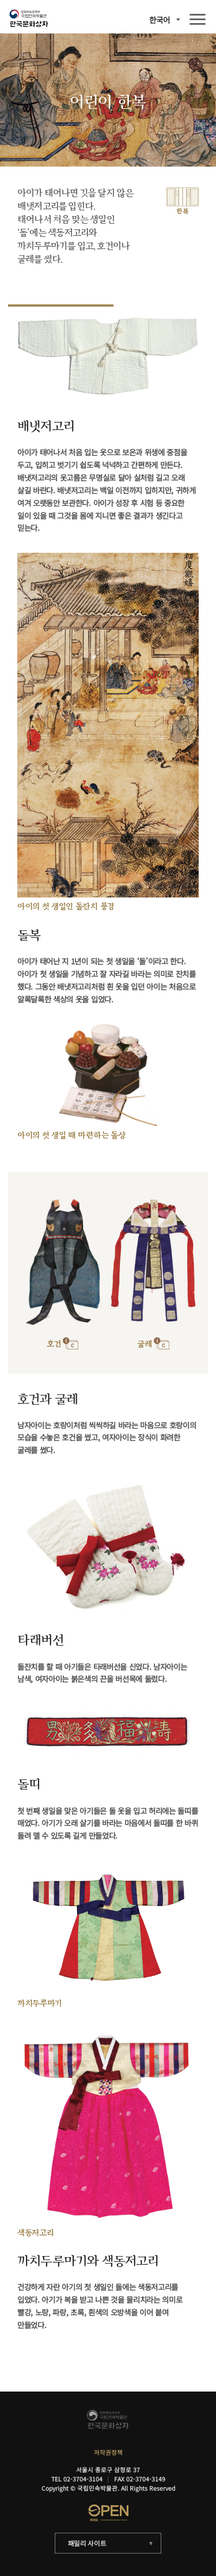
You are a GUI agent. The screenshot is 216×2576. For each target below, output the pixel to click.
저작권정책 (108, 2452)
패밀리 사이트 (87, 2543)
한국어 (159, 20)
